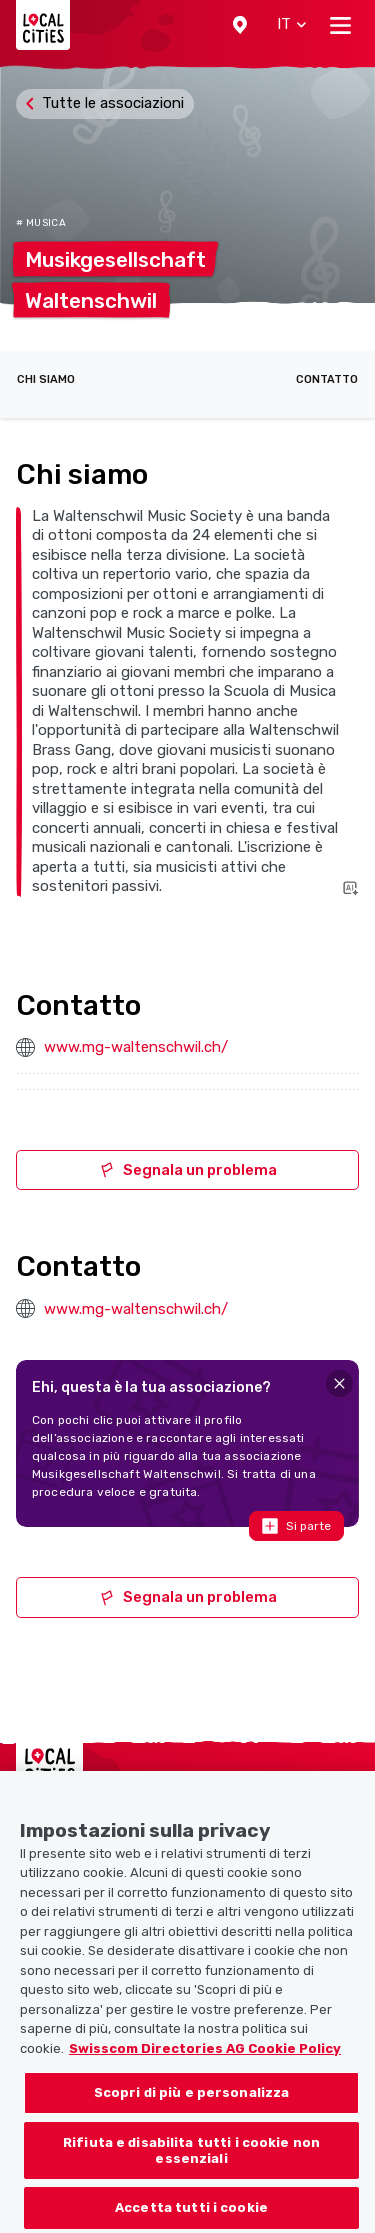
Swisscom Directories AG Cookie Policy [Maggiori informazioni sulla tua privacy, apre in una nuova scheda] (205, 2076)
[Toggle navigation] (340, 25)
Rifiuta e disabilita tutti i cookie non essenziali (191, 2178)
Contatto (327, 379)
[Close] (339, 1383)
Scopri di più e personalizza (192, 2120)
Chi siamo (46, 379)
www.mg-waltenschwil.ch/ (136, 1047)
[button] (240, 25)
